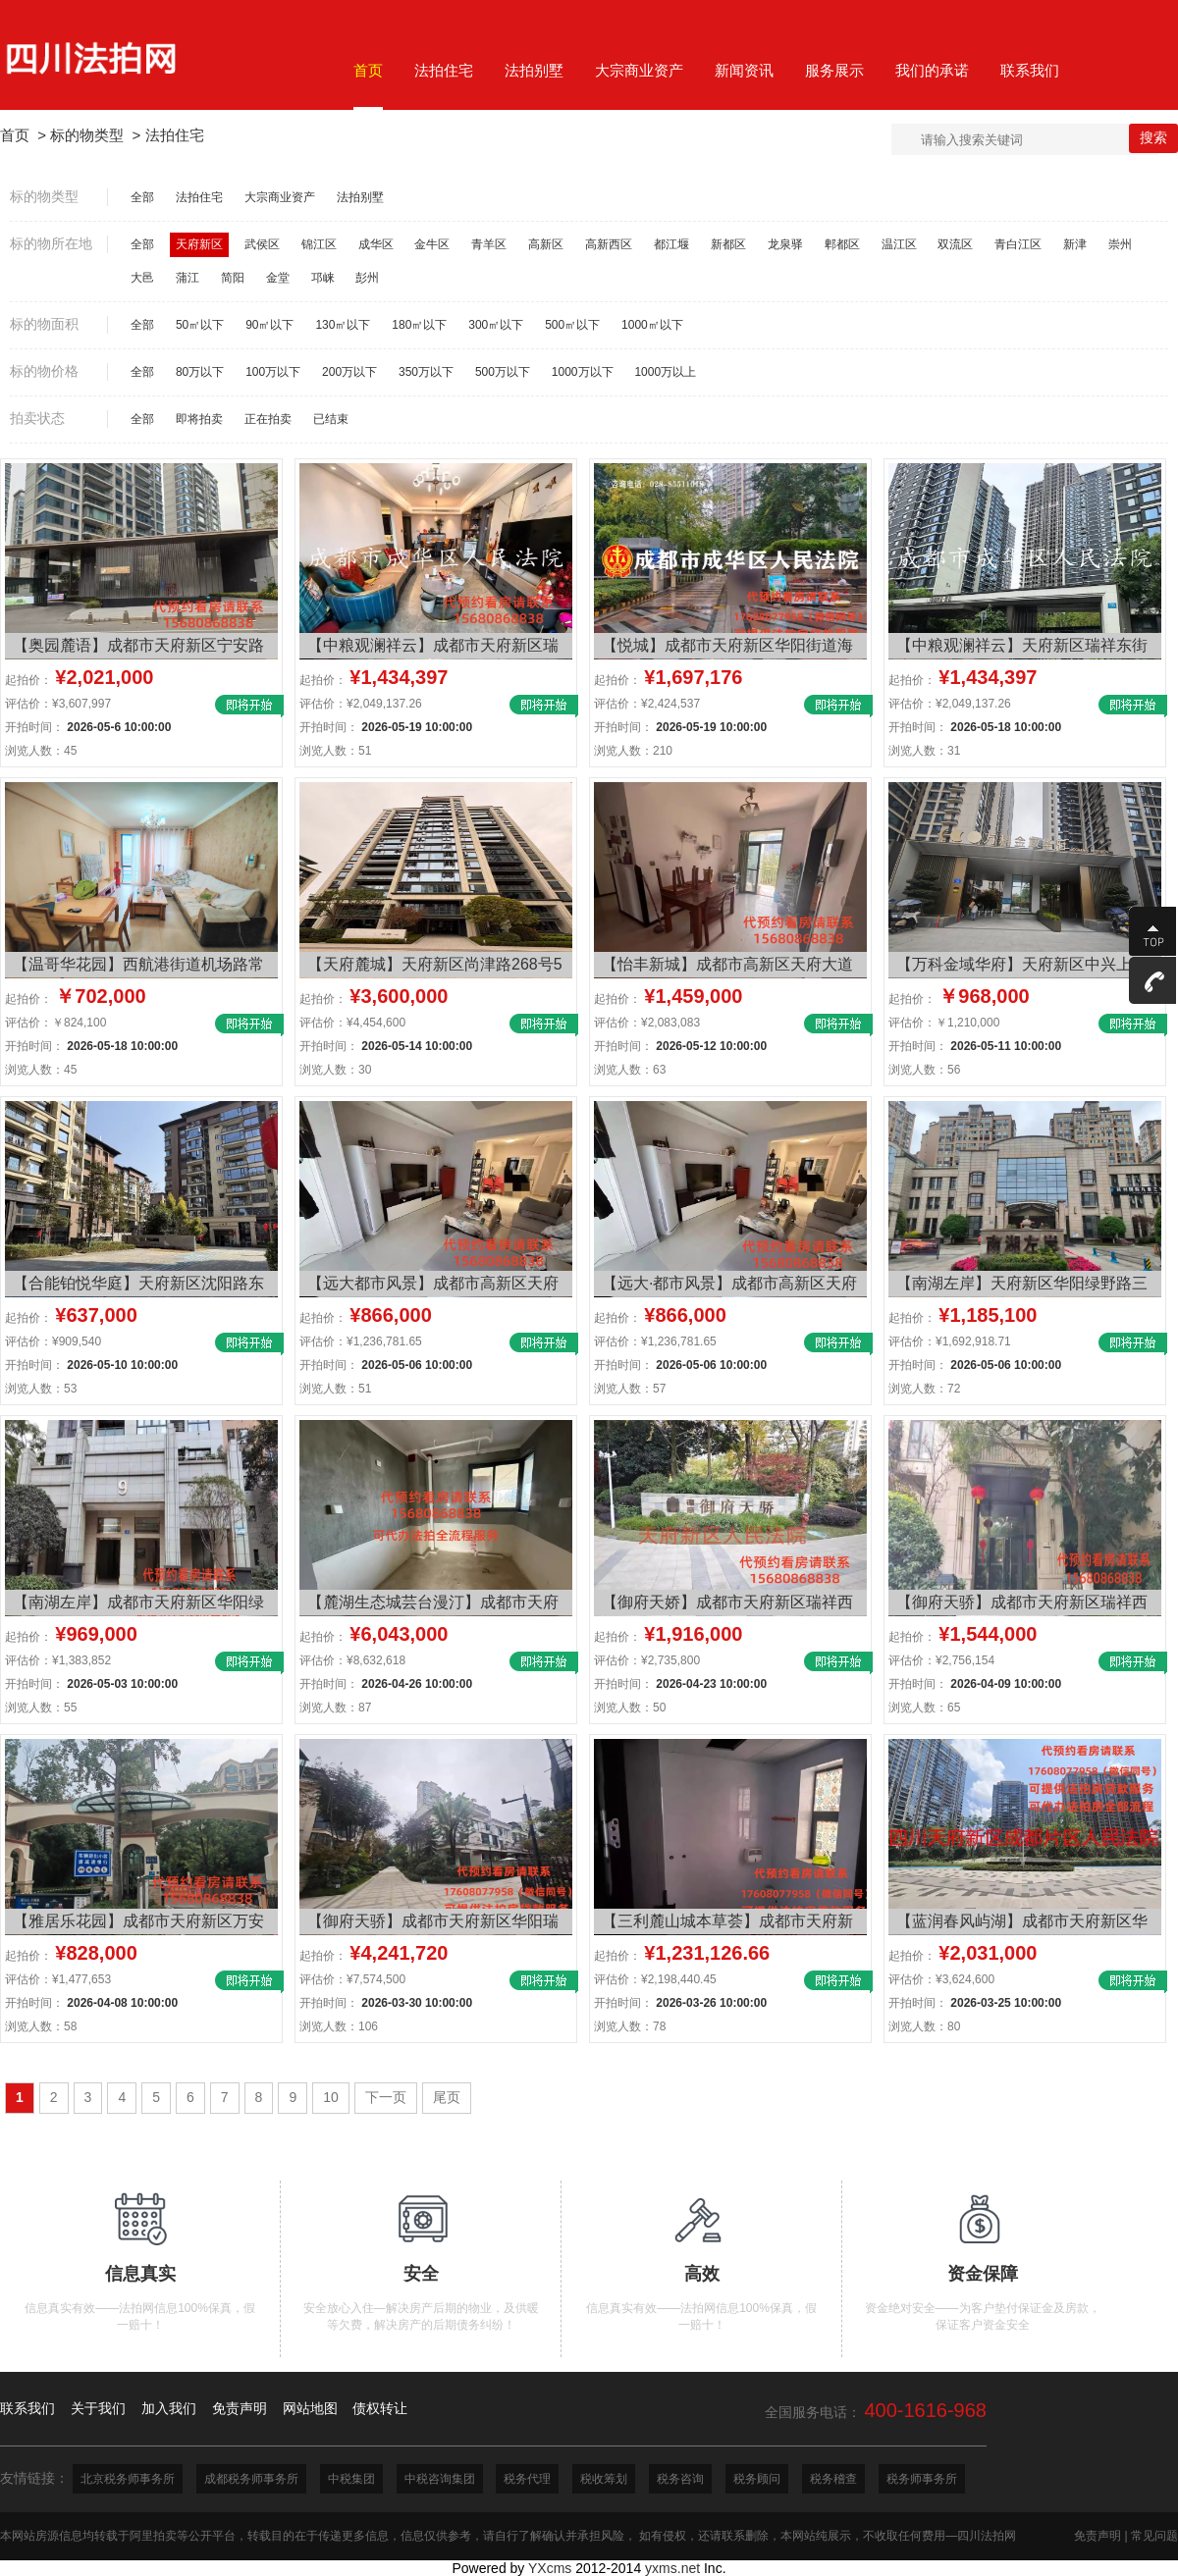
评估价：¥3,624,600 (941, 1979)
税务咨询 (680, 2479)
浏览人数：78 (630, 2026)
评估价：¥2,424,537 (647, 703)
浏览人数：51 (335, 751)
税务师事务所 (921, 2479)
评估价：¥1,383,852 (58, 1660)
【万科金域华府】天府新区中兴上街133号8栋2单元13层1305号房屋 (1022, 966)
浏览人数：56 (924, 1070)
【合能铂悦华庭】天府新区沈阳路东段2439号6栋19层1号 (138, 1285)
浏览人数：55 (41, 1707)
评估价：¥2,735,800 (647, 1660)
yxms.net (672, 2568)
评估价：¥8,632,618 (352, 1660)
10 (331, 2097)
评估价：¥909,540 (53, 1341)
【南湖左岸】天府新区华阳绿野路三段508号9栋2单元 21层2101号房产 (1022, 1285)
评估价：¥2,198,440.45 (655, 1979)
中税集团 (351, 2479)
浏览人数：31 (924, 751)
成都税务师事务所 (251, 2479)
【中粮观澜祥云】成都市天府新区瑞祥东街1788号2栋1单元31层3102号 (433, 647)
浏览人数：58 (41, 2026)
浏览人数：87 (335, 1707)
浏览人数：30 (335, 1070)
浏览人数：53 (41, 1388)
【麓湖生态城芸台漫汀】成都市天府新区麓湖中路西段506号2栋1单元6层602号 (435, 1604)
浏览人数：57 (630, 1388)
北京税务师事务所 (127, 2479)
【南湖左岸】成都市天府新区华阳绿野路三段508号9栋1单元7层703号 (138, 1604)
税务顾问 (756, 2479)
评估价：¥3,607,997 (58, 703)
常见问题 (1154, 2536)
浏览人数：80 (924, 2026)
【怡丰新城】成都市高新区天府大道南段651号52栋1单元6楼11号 (727, 966)
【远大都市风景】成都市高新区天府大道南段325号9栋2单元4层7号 (433, 1285)
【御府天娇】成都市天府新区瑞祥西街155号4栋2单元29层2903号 (727, 1604)
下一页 (385, 2097)
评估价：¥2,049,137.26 (360, 703)
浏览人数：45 (41, 751)
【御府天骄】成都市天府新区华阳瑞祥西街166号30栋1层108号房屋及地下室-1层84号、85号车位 (433, 1923)
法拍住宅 (174, 135)
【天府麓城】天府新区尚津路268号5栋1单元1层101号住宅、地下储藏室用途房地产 (434, 966)
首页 (14, 135)
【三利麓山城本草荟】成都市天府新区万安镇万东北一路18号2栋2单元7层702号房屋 (727, 1923)
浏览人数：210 (633, 751)
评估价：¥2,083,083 (647, 1022)
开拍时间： (88, 727)
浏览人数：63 (630, 1070)
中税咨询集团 (439, 2479)
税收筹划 (603, 2479)
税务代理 (527, 2479)
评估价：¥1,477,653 (58, 1979)
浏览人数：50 (630, 1707)
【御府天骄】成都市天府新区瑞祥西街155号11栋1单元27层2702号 (1022, 1604)
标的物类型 (87, 135)
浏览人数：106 (338, 2026)
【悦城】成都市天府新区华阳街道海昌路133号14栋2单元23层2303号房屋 (727, 647)
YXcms (549, 2568)
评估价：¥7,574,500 (352, 1979)
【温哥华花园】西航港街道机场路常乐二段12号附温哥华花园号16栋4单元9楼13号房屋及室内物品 (138, 966)
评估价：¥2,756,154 (941, 1660)
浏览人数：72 (924, 1388)
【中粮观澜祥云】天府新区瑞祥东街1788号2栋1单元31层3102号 (1022, 647)
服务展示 (834, 70)
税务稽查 (833, 2479)
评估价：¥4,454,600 (352, 1022)
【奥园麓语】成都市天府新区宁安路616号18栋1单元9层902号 (138, 647)
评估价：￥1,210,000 (943, 1022)
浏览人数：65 (924, 1707)
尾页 (446, 2097)
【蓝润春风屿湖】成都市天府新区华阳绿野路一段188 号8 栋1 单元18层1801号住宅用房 (1022, 1923)
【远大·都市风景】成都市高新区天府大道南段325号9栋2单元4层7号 (729, 1285)
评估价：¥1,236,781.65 (360, 1341)
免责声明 (1097, 2536)
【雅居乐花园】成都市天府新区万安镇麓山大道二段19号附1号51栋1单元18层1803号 (141, 1923)
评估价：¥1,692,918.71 (949, 1341)
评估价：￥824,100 (55, 1022)
